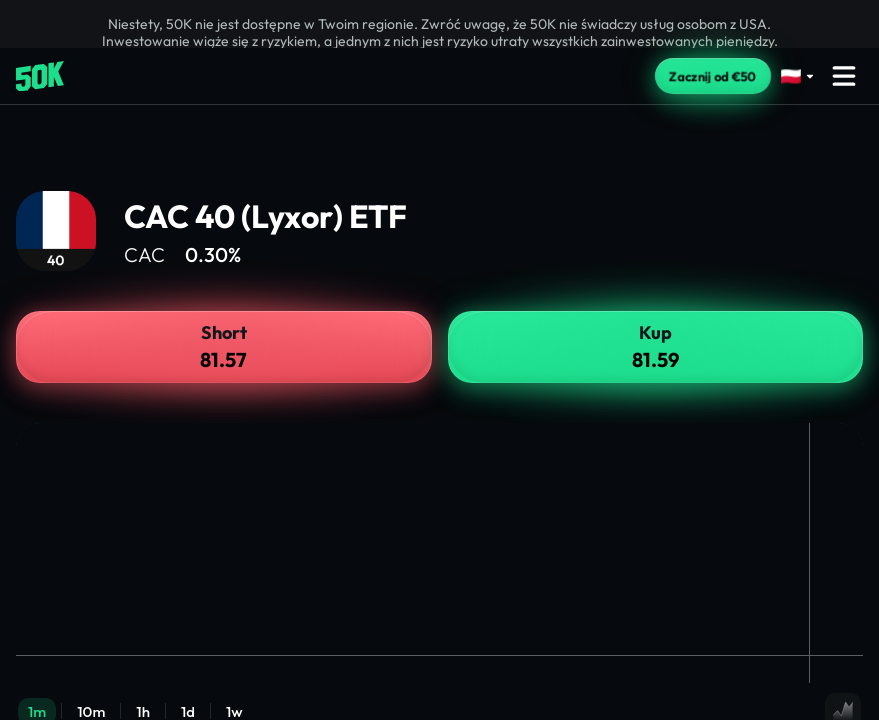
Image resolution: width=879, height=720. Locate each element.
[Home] (40, 76)
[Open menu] (844, 76)
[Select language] (798, 76)
